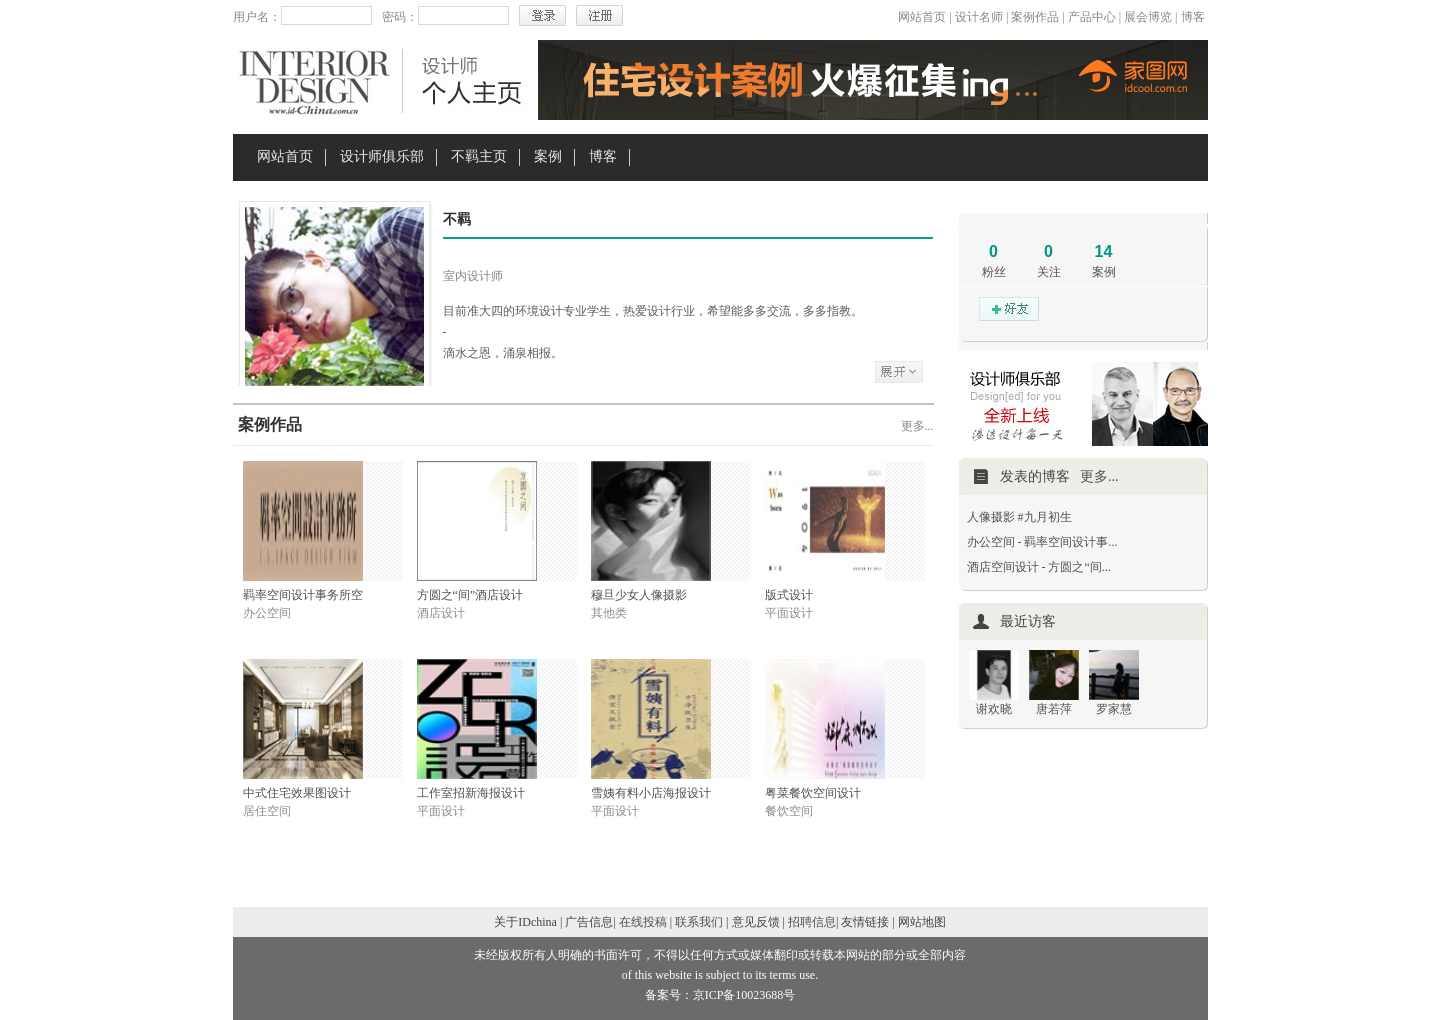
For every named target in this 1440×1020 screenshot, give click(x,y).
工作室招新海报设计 (471, 793)
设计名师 (979, 17)
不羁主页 (479, 156)
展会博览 (1148, 17)
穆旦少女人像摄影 (639, 595)
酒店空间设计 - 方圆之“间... (1039, 567)
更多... (917, 426)
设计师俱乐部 (382, 156)
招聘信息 (812, 922)
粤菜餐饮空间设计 (813, 793)
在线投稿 (643, 922)
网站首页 (922, 17)
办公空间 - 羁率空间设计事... (1042, 542)
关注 (1049, 272)
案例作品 (1035, 17)
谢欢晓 (994, 709)
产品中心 (1092, 17)
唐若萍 (1054, 709)
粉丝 (994, 272)
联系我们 (699, 922)
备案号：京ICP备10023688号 (720, 995)
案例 (548, 156)
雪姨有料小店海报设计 (651, 793)
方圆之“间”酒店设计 (470, 595)
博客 (1193, 17)
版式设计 (789, 595)
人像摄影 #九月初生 (1019, 517)
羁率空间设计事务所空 (303, 595)
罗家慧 (1114, 709)
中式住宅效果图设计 (297, 793)
